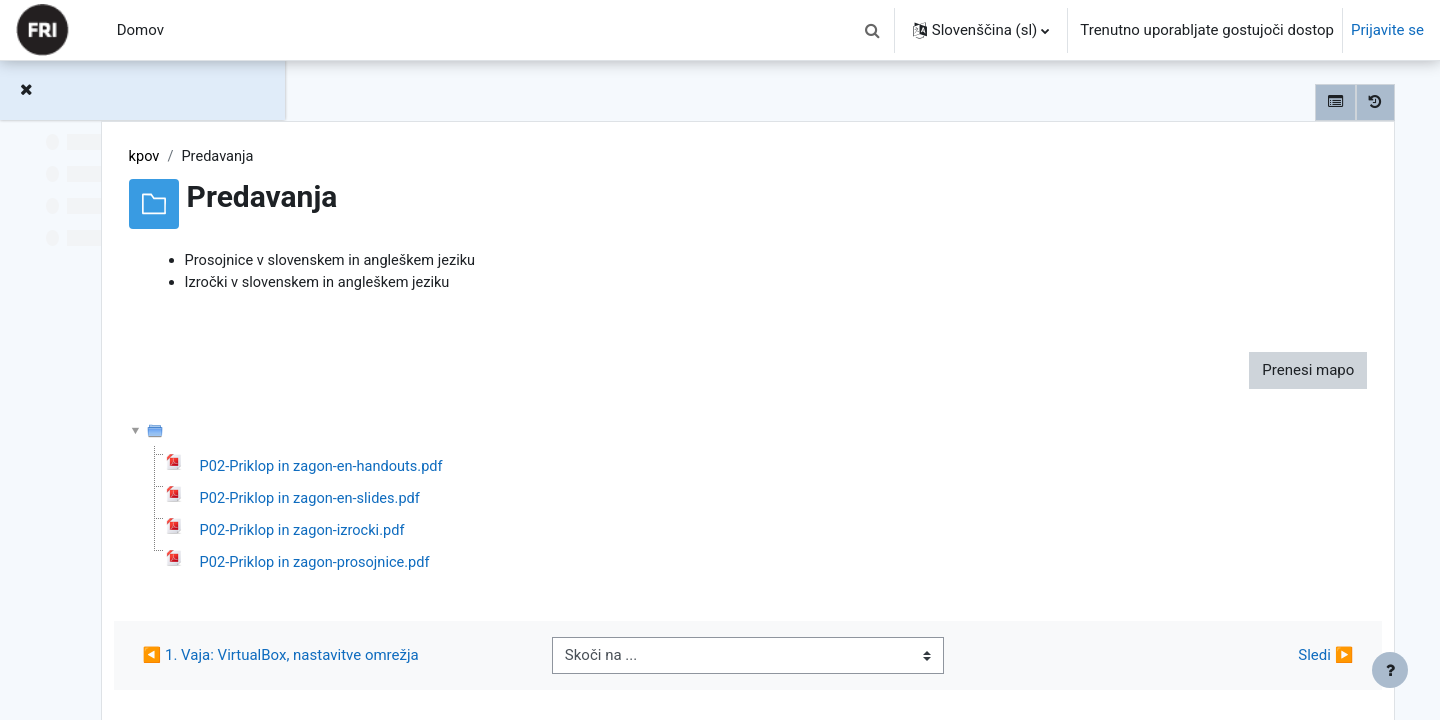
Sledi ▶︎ (1295, 660)
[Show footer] (1390, 670)
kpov (372, 157)
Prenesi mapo (1278, 372)
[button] (873, 30)
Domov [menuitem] (140, 30)
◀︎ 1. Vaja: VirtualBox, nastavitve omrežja (508, 660)
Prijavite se (1387, 30)
